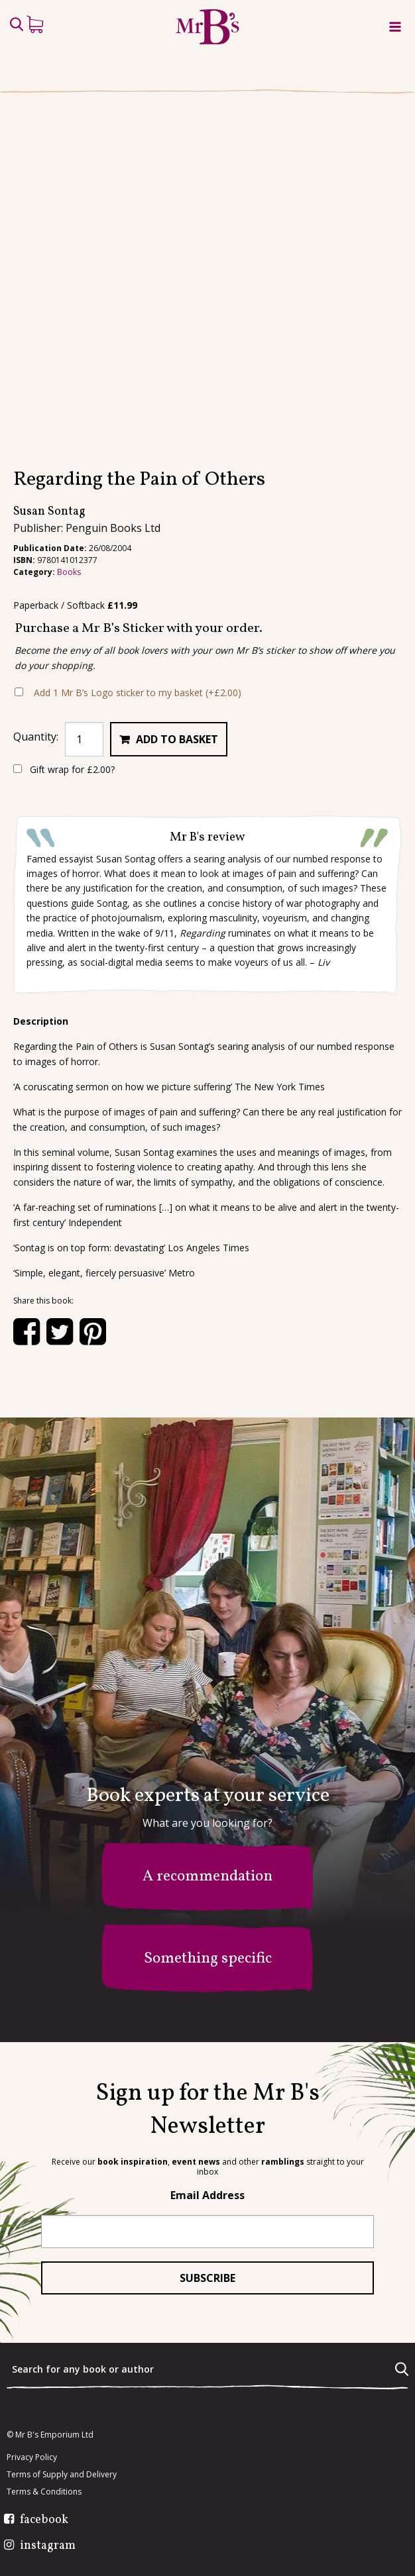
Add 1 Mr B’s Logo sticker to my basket (137, 692)
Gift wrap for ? (64, 769)
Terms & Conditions (44, 2492)
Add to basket (177, 739)
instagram (48, 2546)
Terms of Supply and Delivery (62, 2475)
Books (69, 572)
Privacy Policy (32, 2457)
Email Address (207, 2195)
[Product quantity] (84, 739)
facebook (44, 2520)
